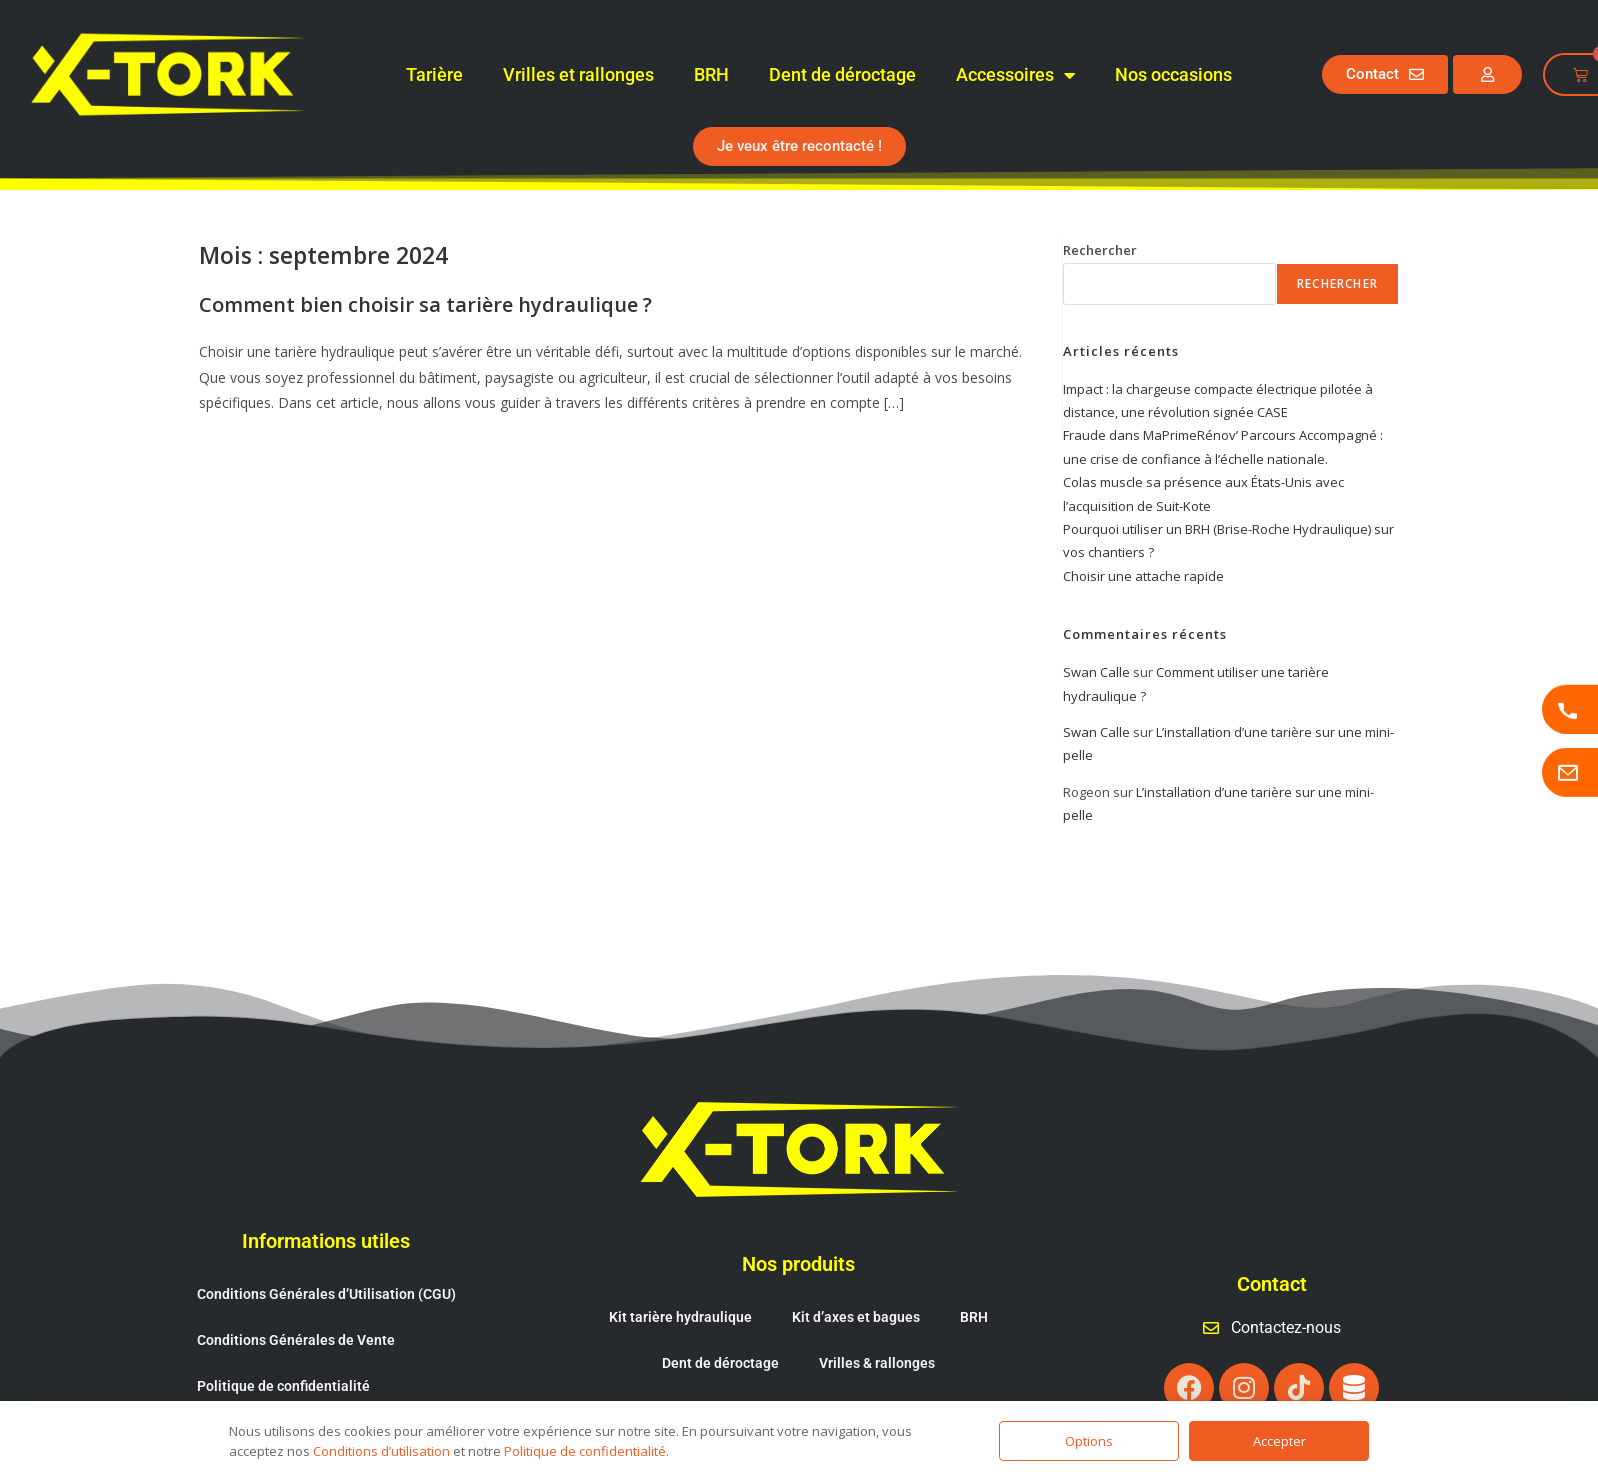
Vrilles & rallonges (877, 1321)
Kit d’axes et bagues (856, 1275)
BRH (711, 74)
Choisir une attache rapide (1143, 576)
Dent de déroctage (842, 74)
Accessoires (1015, 75)
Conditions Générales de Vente (296, 1298)
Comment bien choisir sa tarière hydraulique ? (425, 304)
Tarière (434, 74)
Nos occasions (1173, 74)
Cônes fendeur (731, 1367)
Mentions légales (252, 1390)
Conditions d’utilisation (381, 1451)
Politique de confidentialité (283, 1344)
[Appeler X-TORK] (1570, 708)
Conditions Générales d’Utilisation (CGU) (326, 1252)
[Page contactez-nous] (1570, 772)
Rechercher (1100, 250)
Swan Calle (1096, 672)
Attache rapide (865, 1367)
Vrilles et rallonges (578, 74)
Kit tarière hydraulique (680, 1275)
